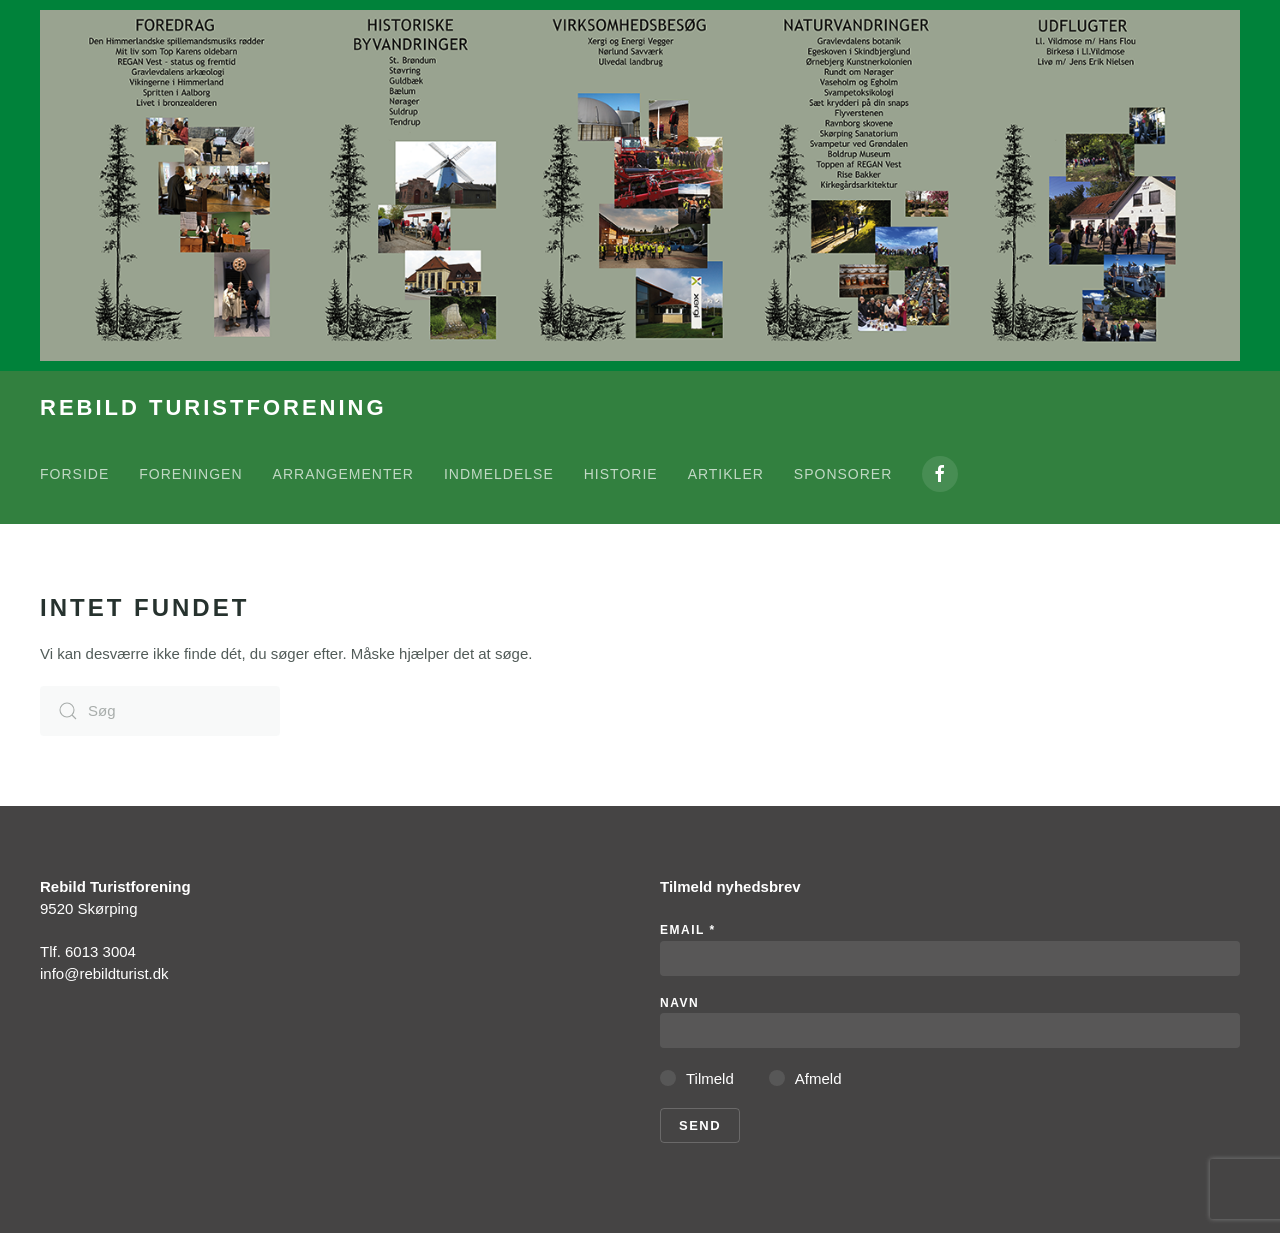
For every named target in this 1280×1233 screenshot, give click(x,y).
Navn (679, 1003)
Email (688, 930)
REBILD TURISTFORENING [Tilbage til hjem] (213, 407)
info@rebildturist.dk (104, 973)
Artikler (726, 474)
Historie (621, 474)
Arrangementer (343, 474)
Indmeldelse (499, 474)
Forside (74, 474)
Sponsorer (843, 474)
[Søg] (160, 711)
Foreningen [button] (190, 474)
